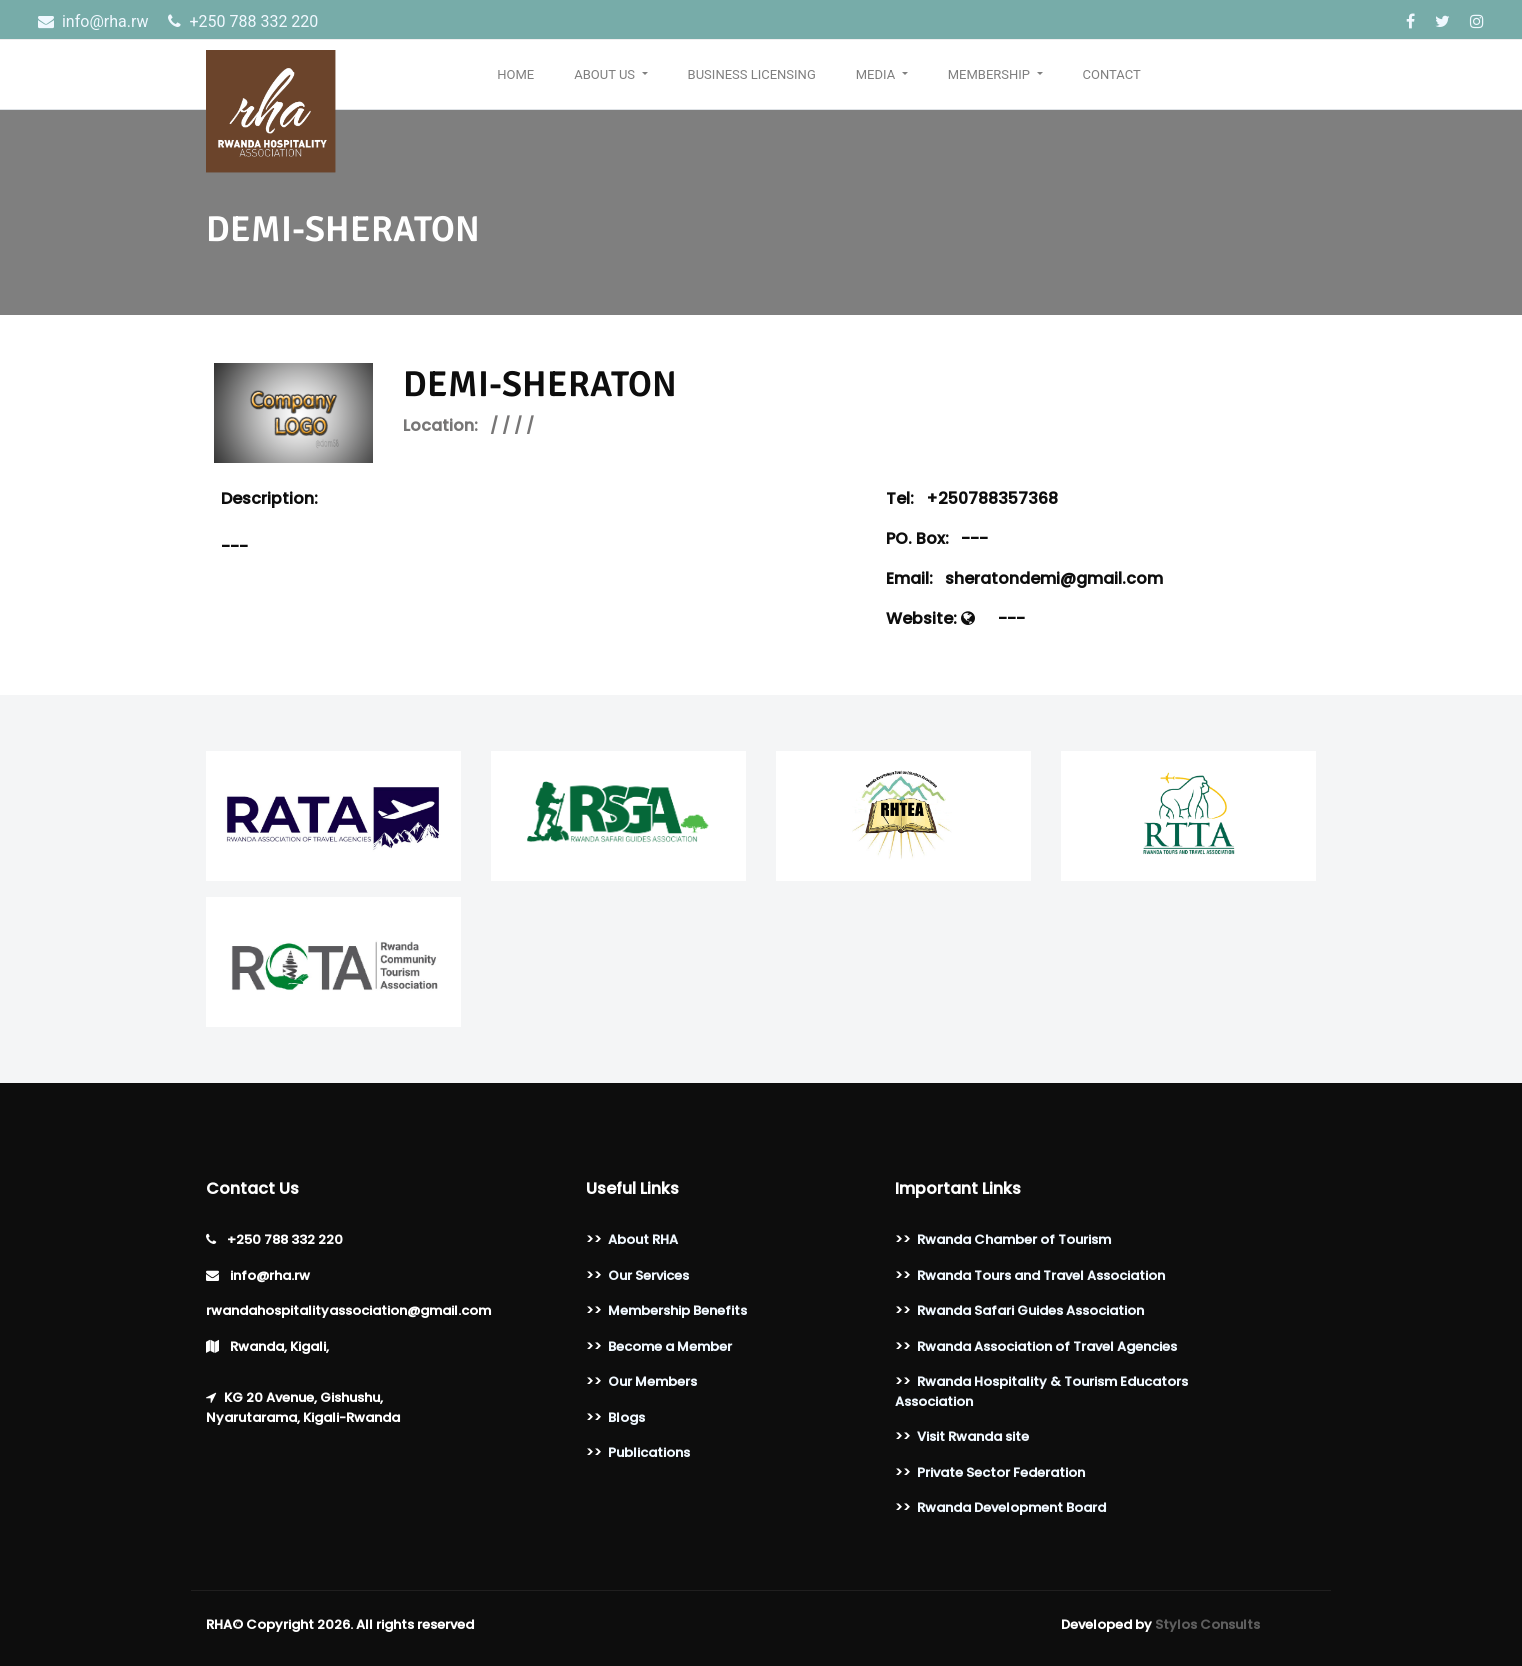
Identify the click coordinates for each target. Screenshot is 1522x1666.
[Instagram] (1477, 21)
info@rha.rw (95, 21)
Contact (1112, 74)
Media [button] (877, 74)
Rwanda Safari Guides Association (1030, 1310)
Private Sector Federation (1001, 1472)
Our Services (648, 1275)
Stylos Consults (1207, 1624)
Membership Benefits (677, 1310)
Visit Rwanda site (973, 1436)
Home (515, 74)
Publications (649, 1452)
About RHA (643, 1239)
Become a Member (670, 1346)
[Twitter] (1444, 21)
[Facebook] (1412, 21)
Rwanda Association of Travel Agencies (1047, 1346)
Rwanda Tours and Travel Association (1041, 1275)
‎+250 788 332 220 (243, 21)
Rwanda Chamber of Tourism (1014, 1239)
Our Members (652, 1381)
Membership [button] (991, 74)
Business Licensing (752, 74)
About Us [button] (606, 74)
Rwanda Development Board (1011, 1507)
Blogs (626, 1417)
